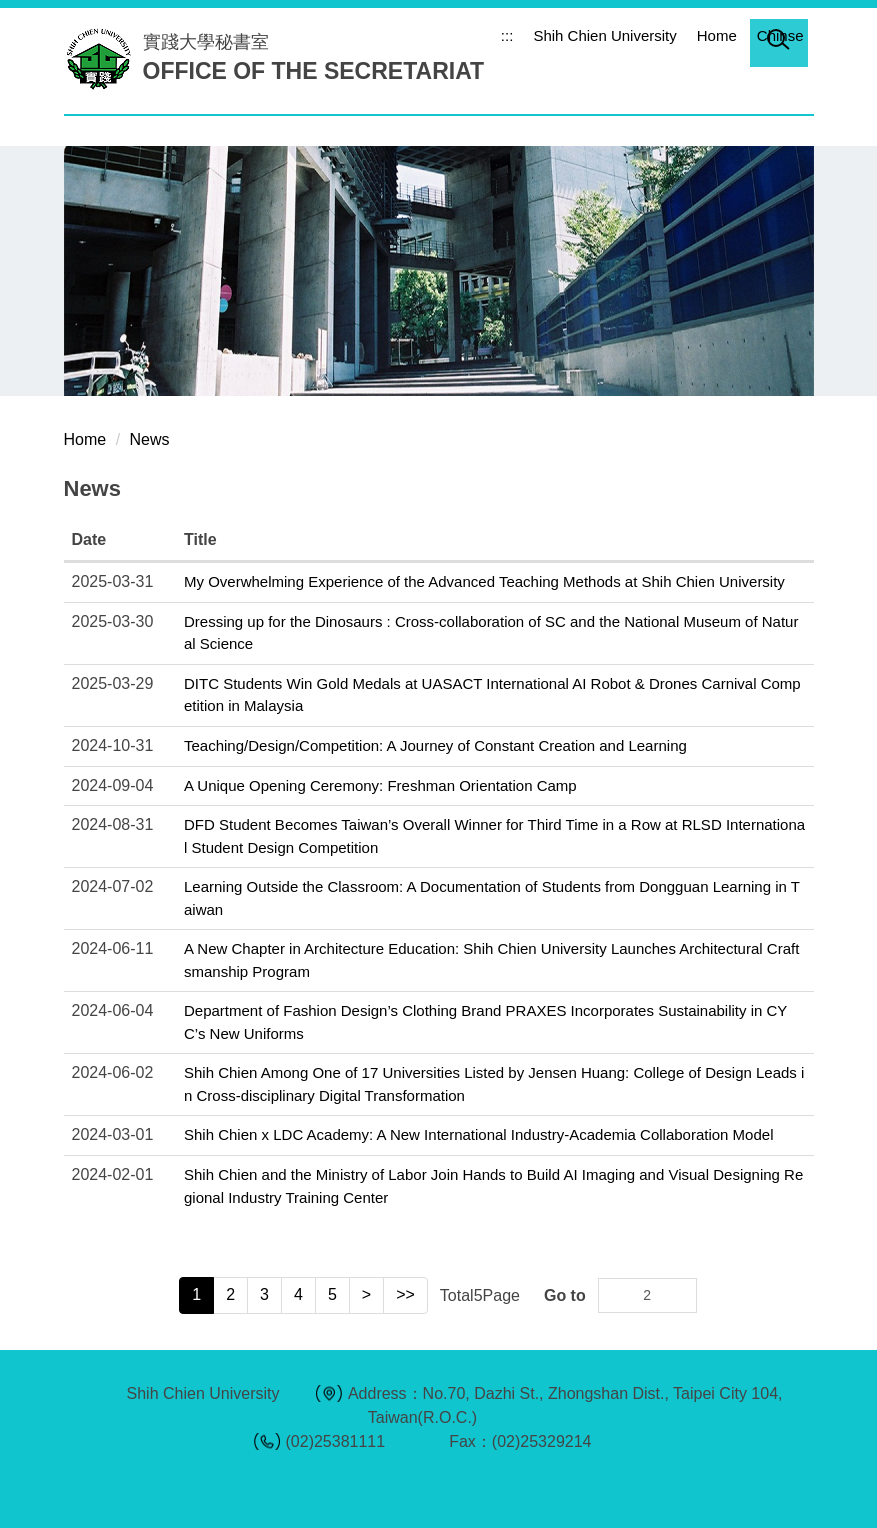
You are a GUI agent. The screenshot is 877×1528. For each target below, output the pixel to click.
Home (717, 35)
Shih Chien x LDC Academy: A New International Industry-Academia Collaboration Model (478, 1134)
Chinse (780, 35)
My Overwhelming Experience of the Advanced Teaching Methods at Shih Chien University (484, 581)
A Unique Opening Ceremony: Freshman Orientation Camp (380, 785)
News (150, 439)
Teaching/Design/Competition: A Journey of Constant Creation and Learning (435, 745)
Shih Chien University (604, 35)
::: (507, 35)
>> (405, 1294)
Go (679, 1295)
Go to (565, 1295)
